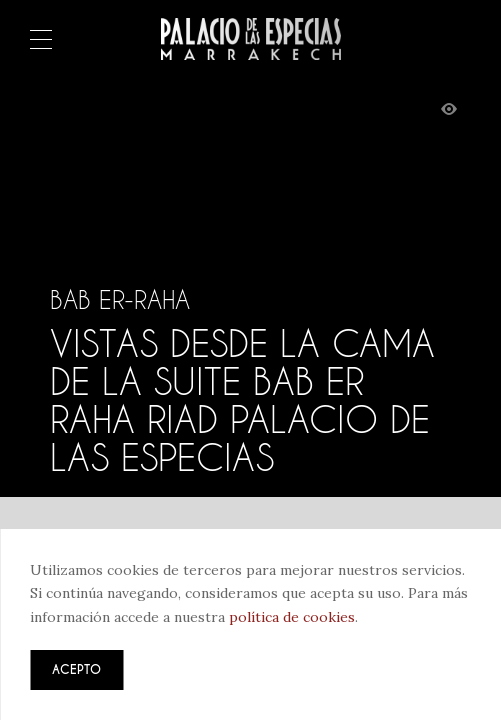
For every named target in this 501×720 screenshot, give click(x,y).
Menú (41, 41)
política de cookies (292, 617)
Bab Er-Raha (120, 300)
